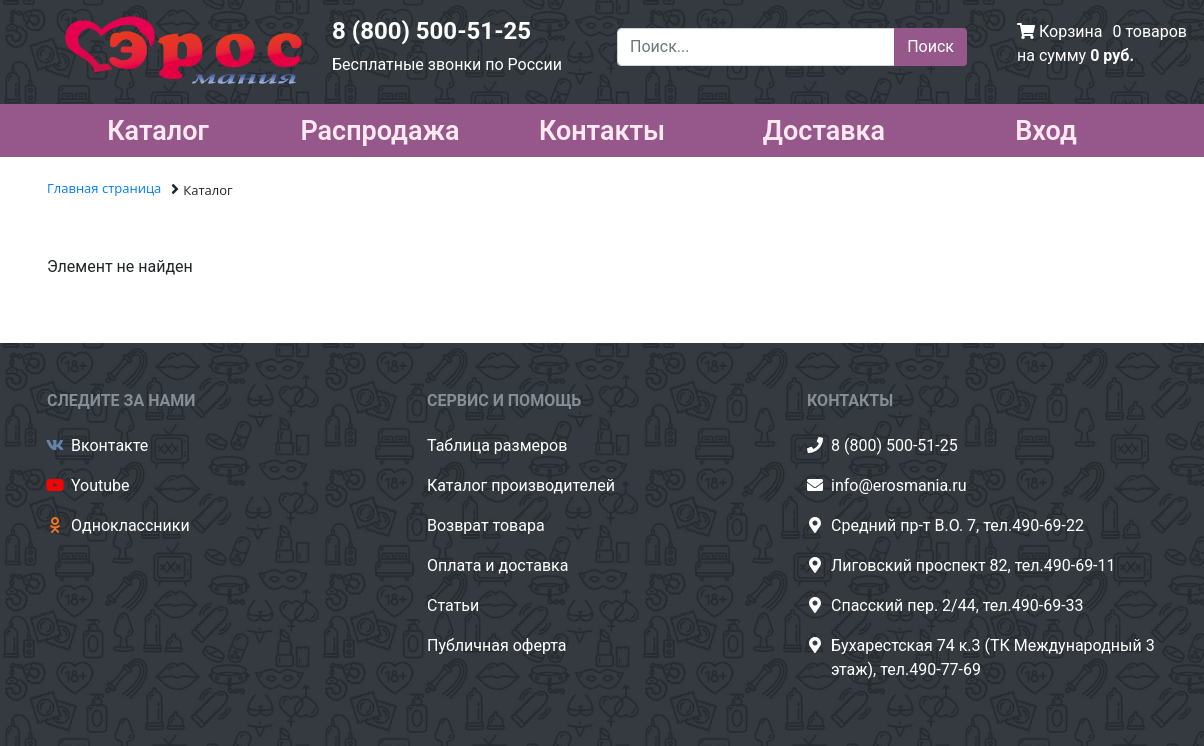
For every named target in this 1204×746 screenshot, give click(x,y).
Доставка (824, 127)
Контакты (602, 127)
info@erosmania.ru (899, 485)
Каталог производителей (521, 485)
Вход (1046, 127)
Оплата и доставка (497, 565)
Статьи (453, 605)
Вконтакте (109, 445)
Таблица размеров (497, 445)
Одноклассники (130, 525)
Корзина (1070, 31)
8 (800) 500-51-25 (431, 31)
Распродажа (379, 127)
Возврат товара (486, 525)
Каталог (158, 127)
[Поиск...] (756, 47)
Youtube (100, 485)
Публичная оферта (497, 645)
